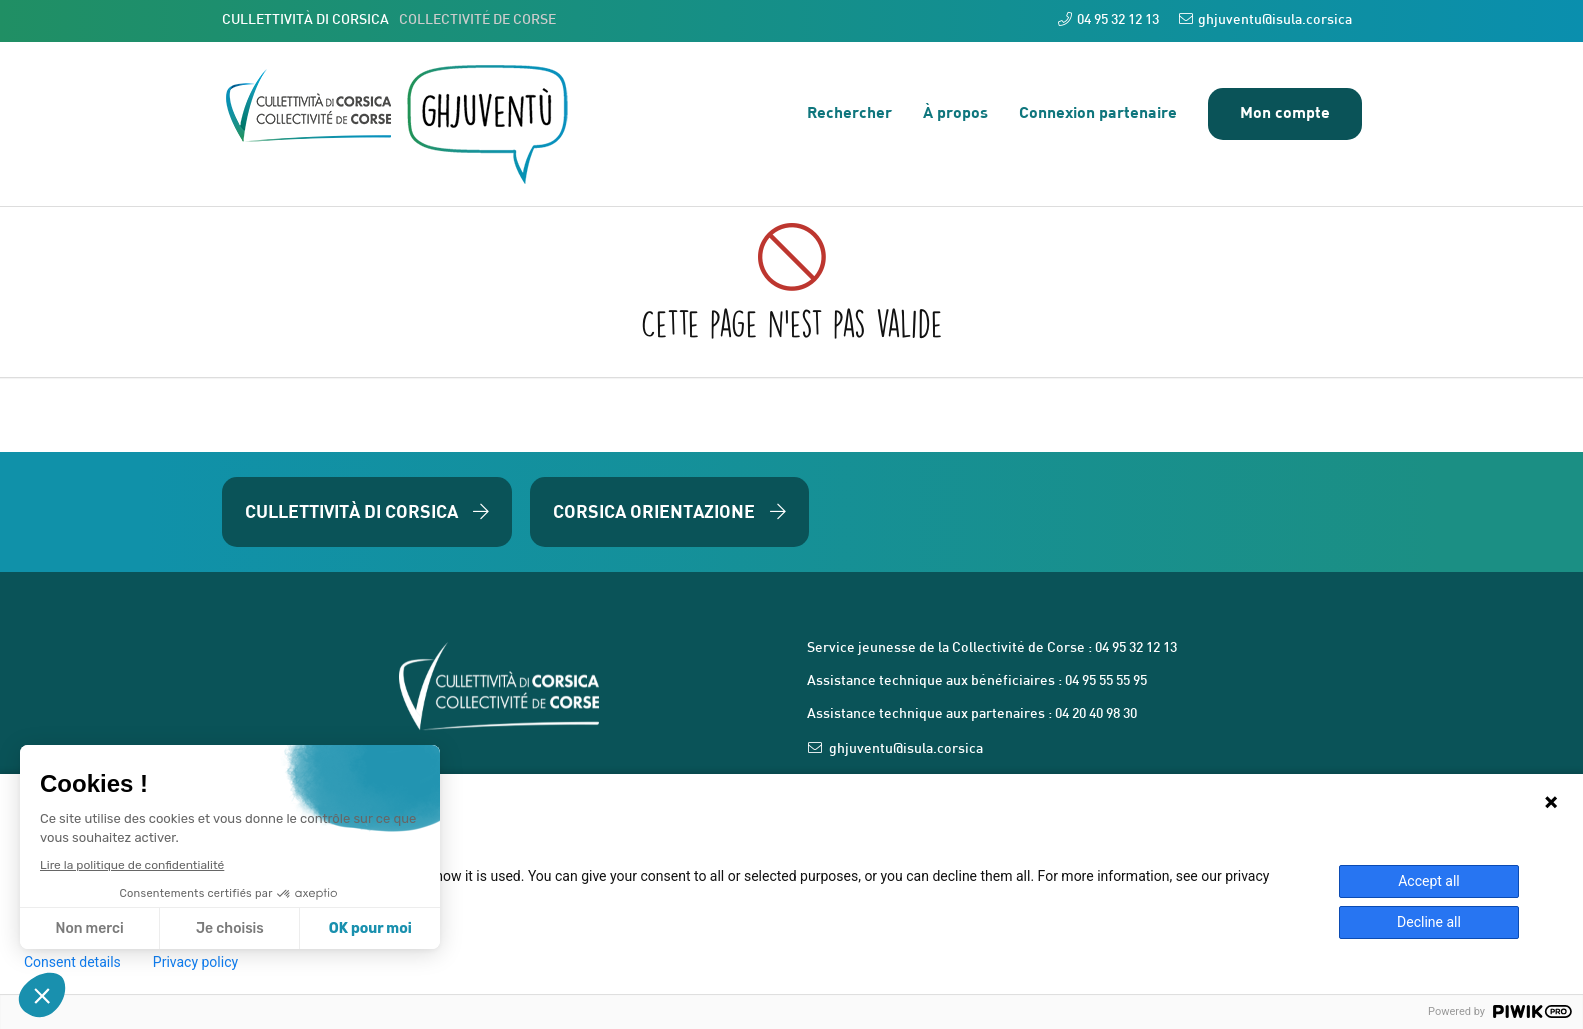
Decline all (1429, 922)
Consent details (72, 962)
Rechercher (849, 111)
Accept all (1429, 881)
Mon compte (1285, 111)
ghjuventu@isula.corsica (1265, 19)
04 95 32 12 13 (1108, 19)
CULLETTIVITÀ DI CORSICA (389, 20)
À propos (955, 111)
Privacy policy (195, 962)
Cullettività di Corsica (367, 511)
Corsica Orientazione (669, 511)
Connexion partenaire (1098, 111)
